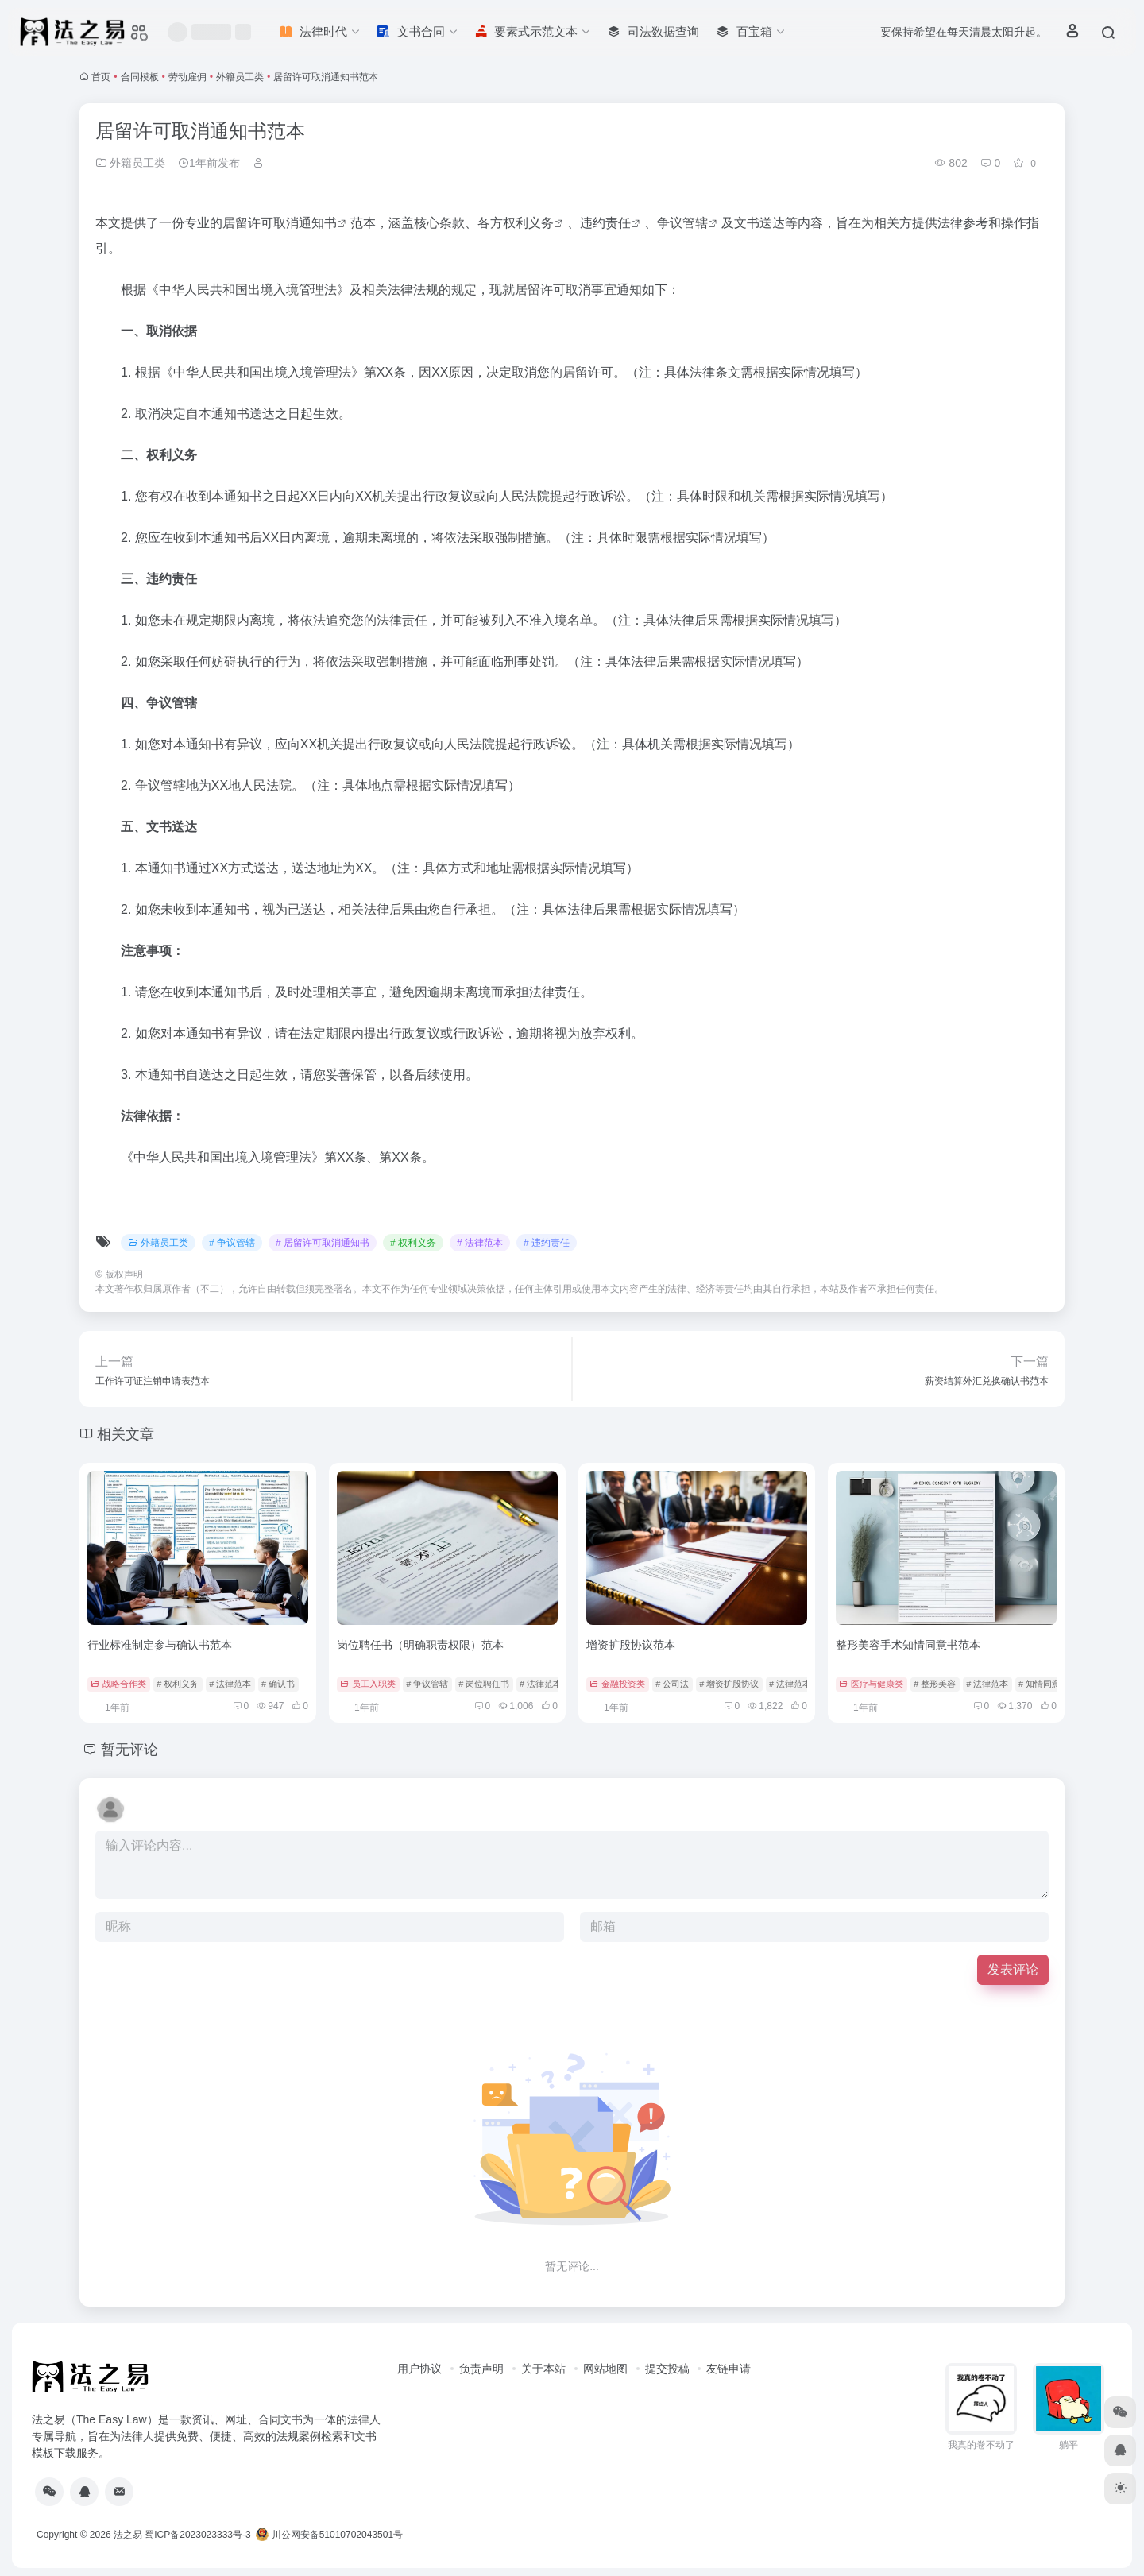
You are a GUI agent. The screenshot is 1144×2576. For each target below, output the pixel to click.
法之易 (128, 2534)
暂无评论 (129, 1750)
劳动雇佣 (187, 77)
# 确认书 (278, 1683)
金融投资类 (617, 1683)
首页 (100, 77)
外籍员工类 (240, 77)
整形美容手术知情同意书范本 (908, 1644)
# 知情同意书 (1043, 1683)
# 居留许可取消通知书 (322, 1242)
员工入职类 (368, 1683)
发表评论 (1012, 1969)
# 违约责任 (547, 1242)
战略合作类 (118, 1683)
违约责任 (605, 223)
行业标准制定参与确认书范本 (159, 1644)
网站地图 (605, 2368)
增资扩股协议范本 (630, 1644)
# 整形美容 (935, 1683)
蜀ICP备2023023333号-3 (197, 2534)
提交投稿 (667, 2368)
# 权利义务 (413, 1242)
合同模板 (140, 77)
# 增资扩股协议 (729, 1683)
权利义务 (528, 223)
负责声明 (481, 2368)
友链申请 (728, 2368)
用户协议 (419, 2368)
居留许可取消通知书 (279, 223)
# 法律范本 (480, 1242)
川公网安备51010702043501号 (329, 2534)
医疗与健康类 (871, 1683)
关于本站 (543, 2368)
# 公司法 (672, 1683)
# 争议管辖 (232, 1242)
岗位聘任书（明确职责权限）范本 (420, 1644)
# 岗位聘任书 (483, 1683)
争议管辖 (682, 223)
